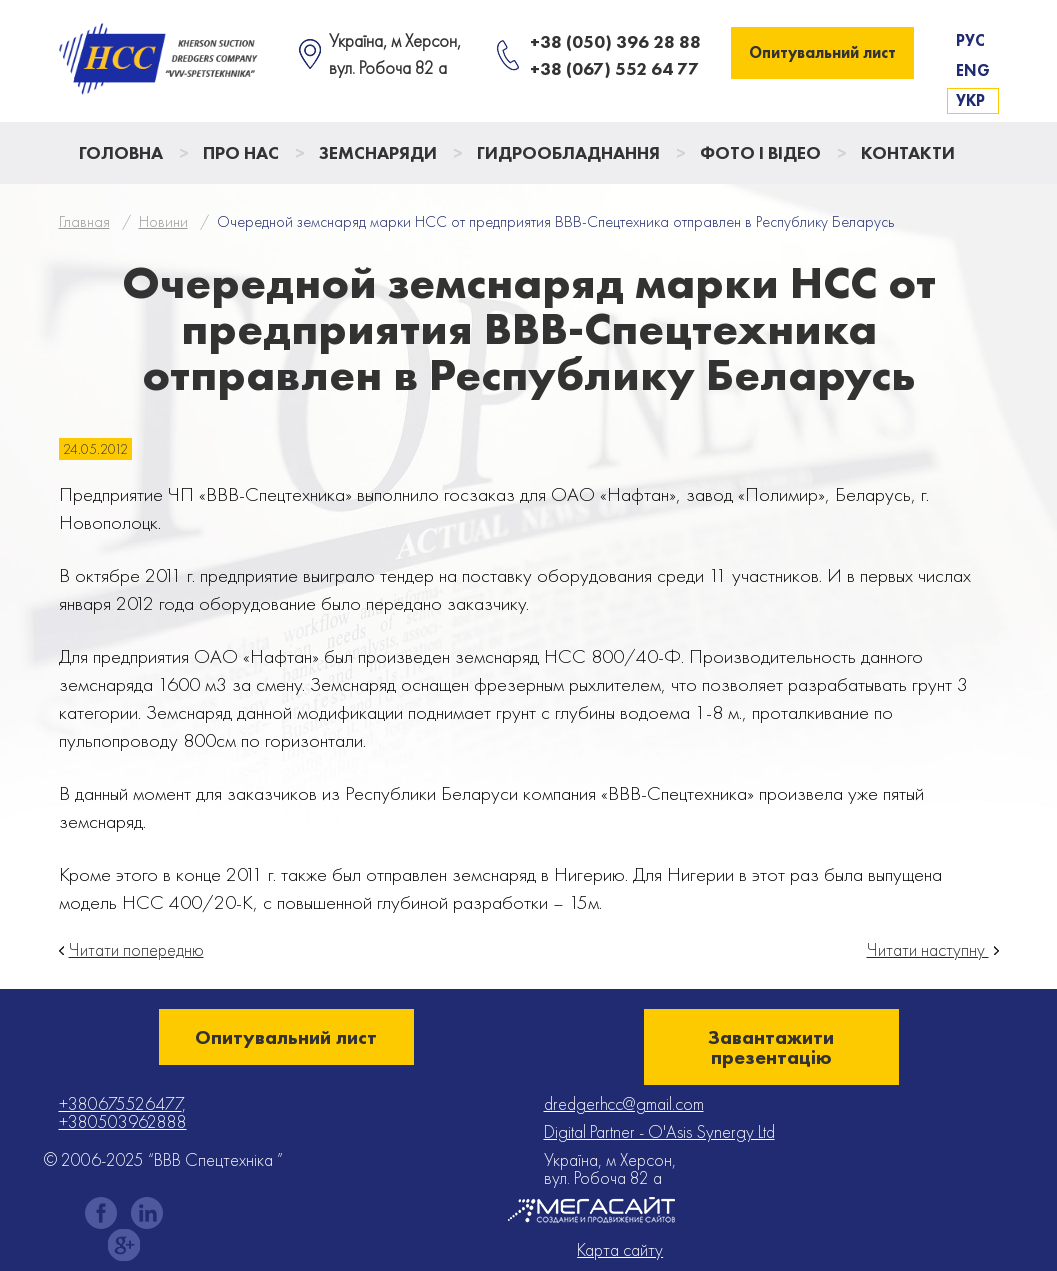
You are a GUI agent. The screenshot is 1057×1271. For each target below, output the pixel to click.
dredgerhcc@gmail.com (624, 1103)
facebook (101, 1213)
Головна (121, 152)
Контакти (908, 152)
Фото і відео (760, 152)
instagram (147, 1213)
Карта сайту (620, 1250)
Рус (970, 40)
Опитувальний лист (822, 52)
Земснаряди (378, 152)
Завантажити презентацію (771, 1047)
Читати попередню (136, 950)
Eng (973, 70)
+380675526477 (120, 1103)
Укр (970, 100)
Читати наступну (928, 950)
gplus (124, 1245)
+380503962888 (123, 1121)
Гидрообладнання (568, 152)
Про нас (241, 152)
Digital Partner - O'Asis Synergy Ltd (659, 1131)
